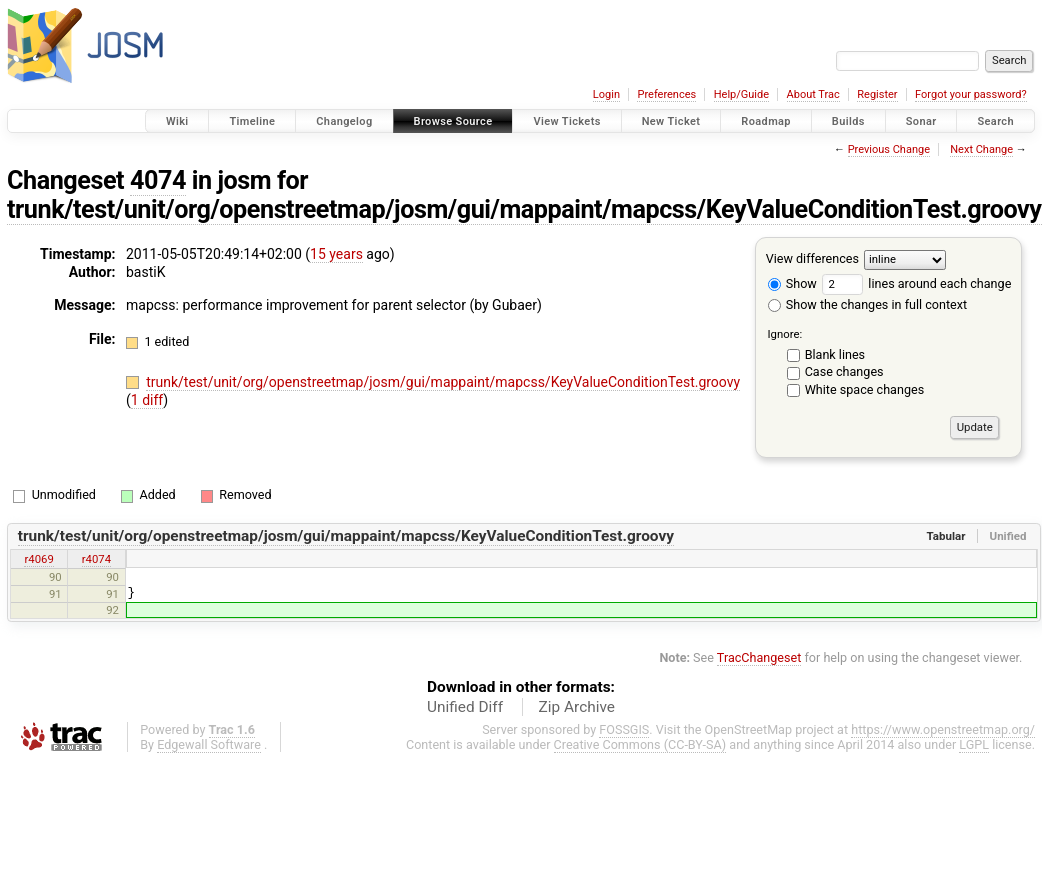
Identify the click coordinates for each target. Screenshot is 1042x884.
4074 (158, 180)
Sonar (921, 121)
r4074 (96, 559)
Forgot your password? (971, 94)
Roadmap (766, 121)
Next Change (981, 149)
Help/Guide (741, 94)
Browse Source (453, 121)
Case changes (844, 371)
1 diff (147, 400)
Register (877, 94)
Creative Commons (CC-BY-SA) (640, 744)
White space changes (865, 389)
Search (995, 121)
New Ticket (671, 121)
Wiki (177, 121)
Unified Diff (465, 707)
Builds (848, 121)
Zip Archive (577, 707)
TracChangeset (759, 657)
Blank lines (835, 354)
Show (792, 283)
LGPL (974, 744)
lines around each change (916, 283)
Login (606, 94)
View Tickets (566, 121)
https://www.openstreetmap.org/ (943, 729)
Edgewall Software (209, 744)
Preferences (666, 94)
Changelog (344, 121)
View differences (812, 258)
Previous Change (889, 149)
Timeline (252, 121)
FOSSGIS (624, 729)
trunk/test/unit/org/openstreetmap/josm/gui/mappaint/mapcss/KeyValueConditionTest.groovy (524, 209)
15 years (336, 254)
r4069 (38, 559)
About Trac (813, 94)
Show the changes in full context (867, 304)
